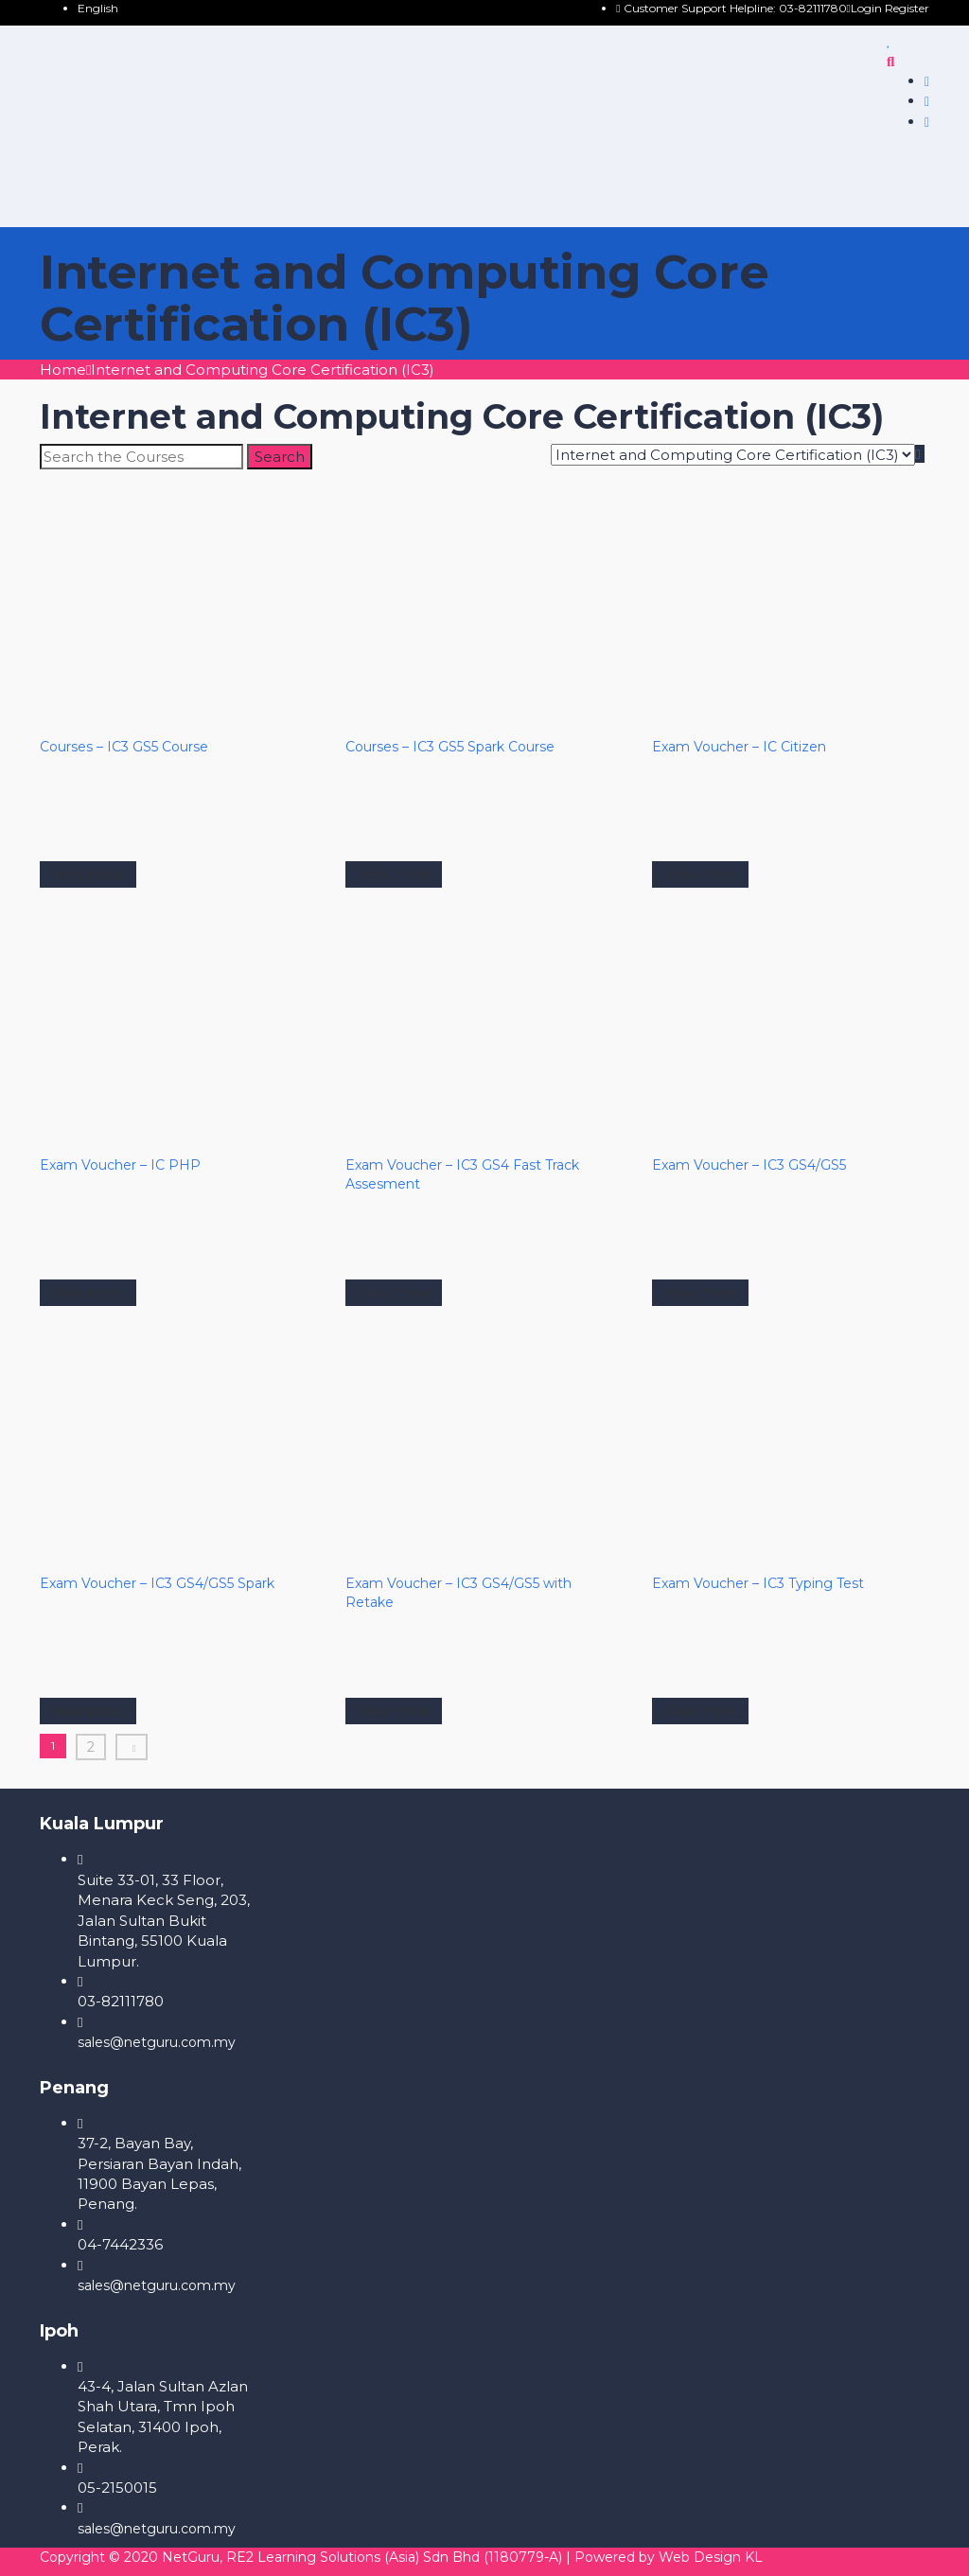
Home (63, 370)
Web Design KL (711, 2557)
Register (907, 8)
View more (88, 874)
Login (866, 8)
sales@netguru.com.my (157, 2042)
